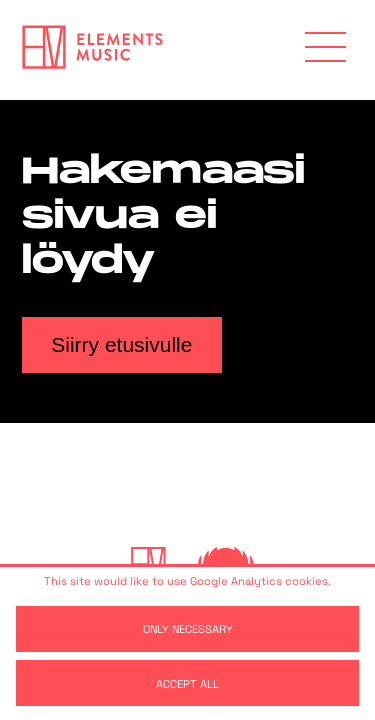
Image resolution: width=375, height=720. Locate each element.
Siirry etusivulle (121, 344)
